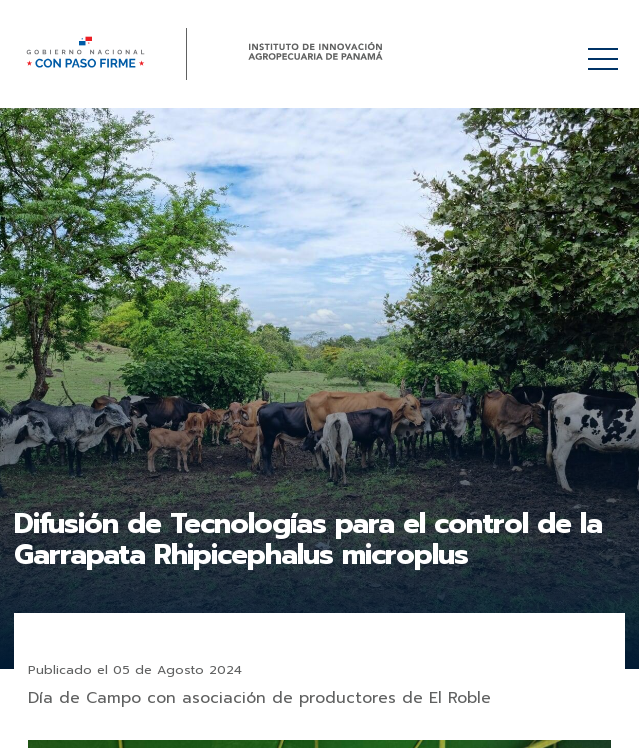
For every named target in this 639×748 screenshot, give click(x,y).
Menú (606, 48)
